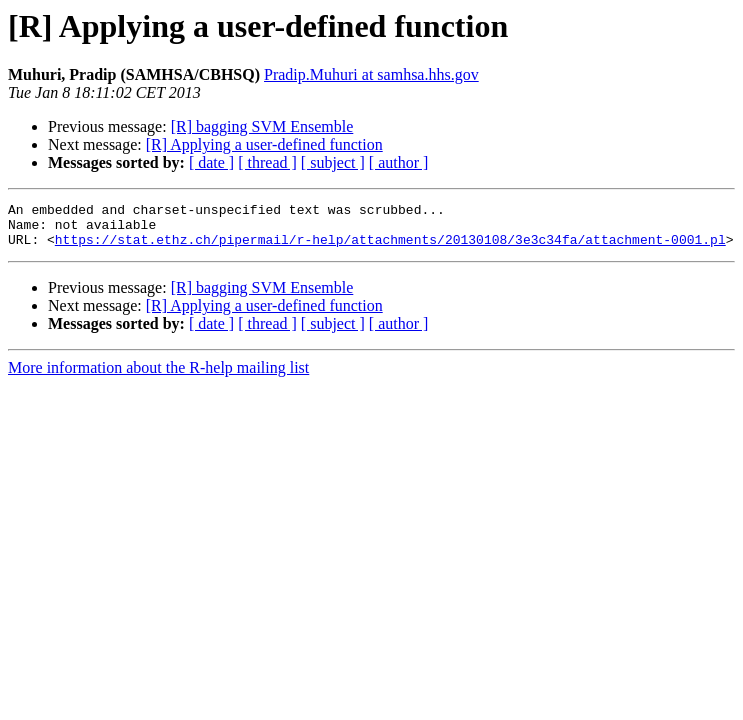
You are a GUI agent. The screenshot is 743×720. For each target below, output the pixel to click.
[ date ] (211, 162)
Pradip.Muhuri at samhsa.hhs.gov (371, 74)
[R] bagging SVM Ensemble (262, 126)
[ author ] (399, 162)
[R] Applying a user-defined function (264, 144)
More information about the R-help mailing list (158, 376)
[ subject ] (333, 162)
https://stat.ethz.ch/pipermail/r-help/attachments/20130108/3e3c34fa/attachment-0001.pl (390, 248)
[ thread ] (267, 162)
